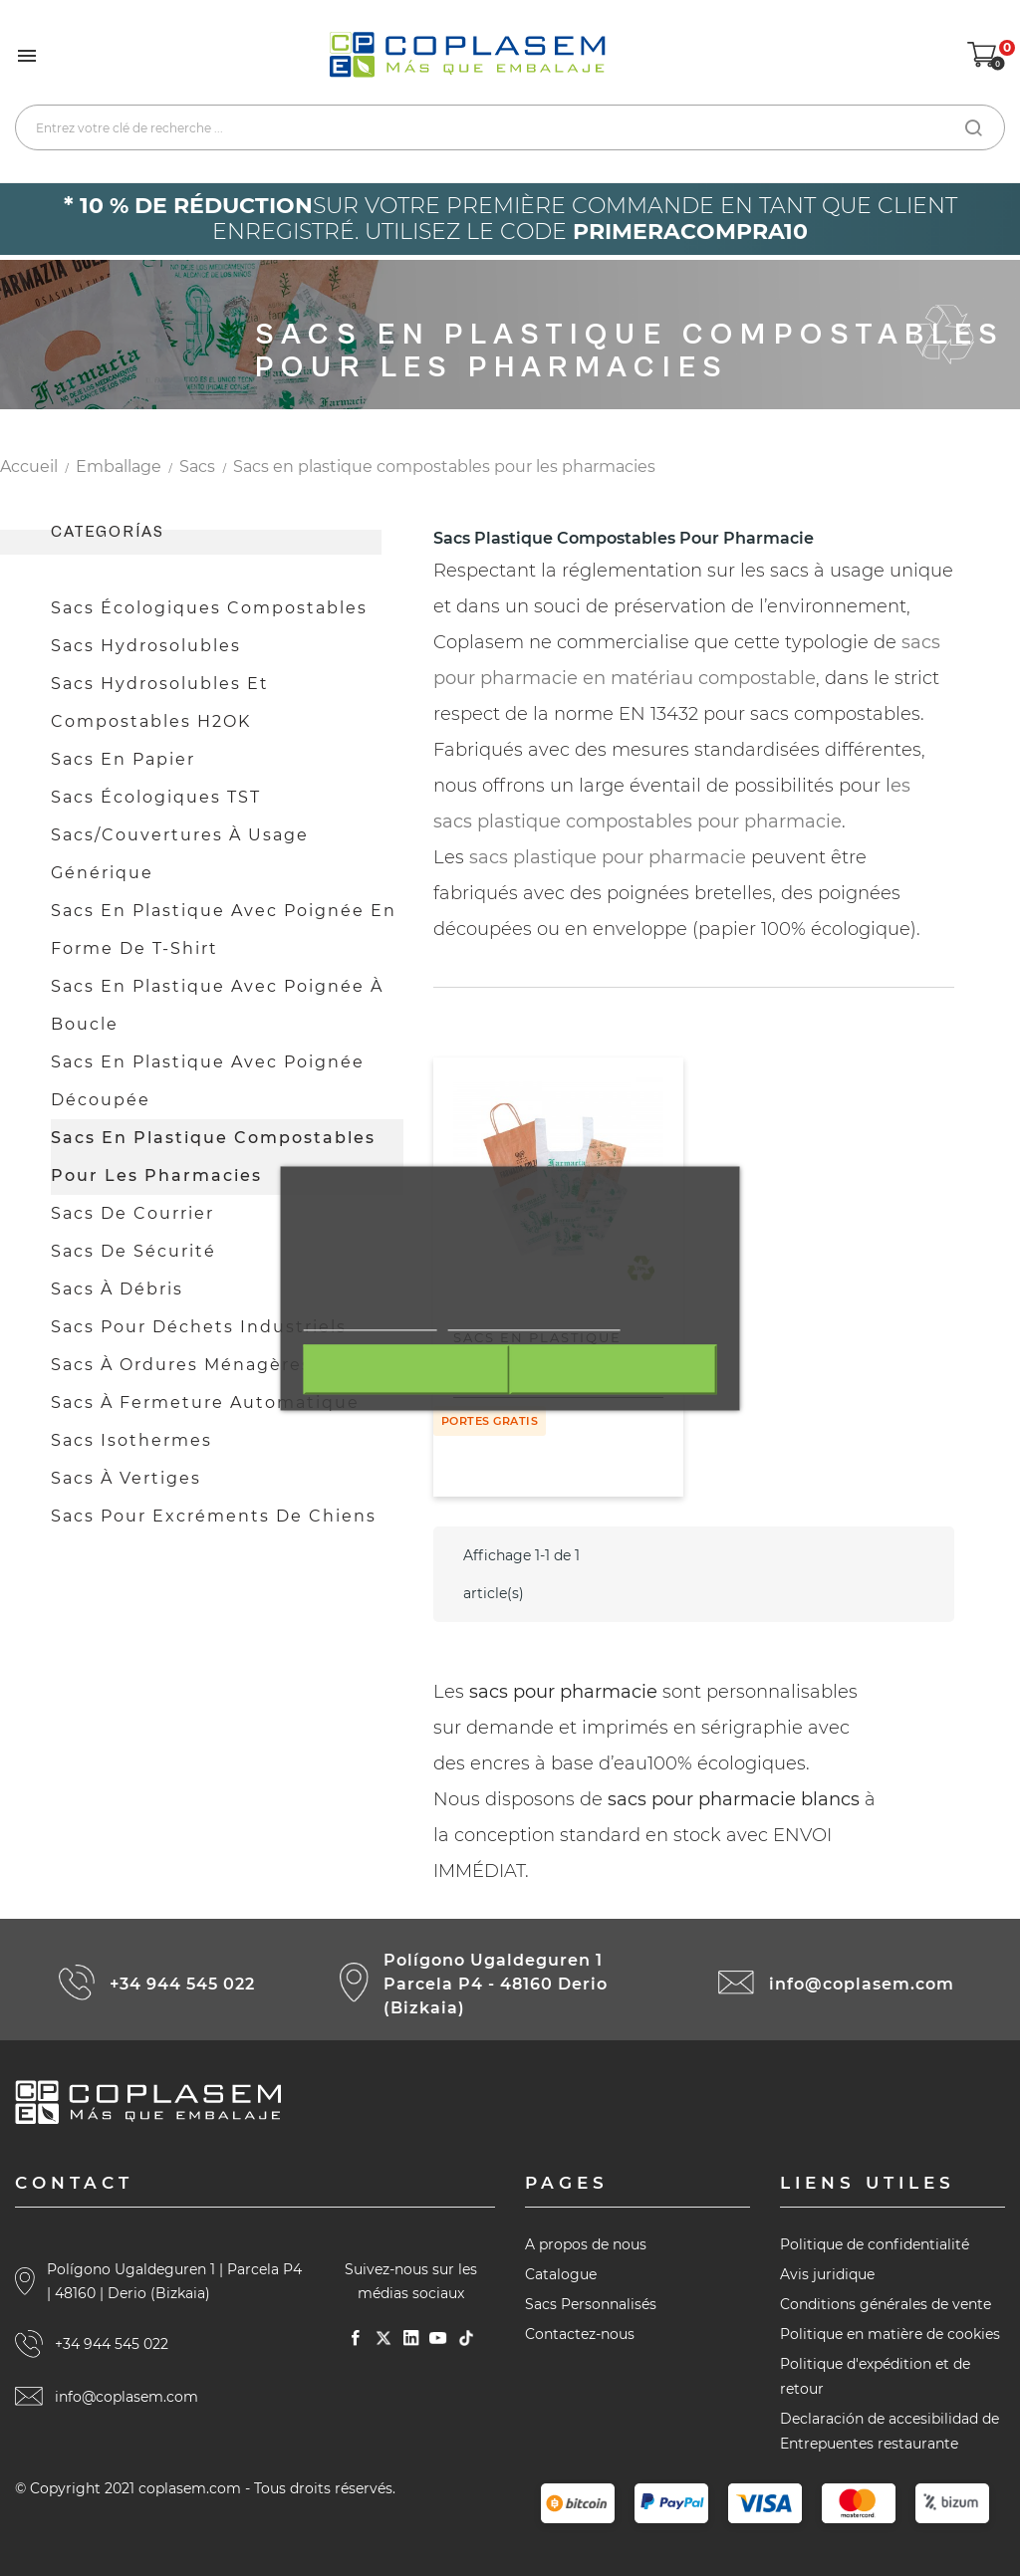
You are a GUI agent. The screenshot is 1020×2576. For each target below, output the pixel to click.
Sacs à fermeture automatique (205, 1402)
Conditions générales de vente (885, 2304)
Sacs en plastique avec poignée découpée (208, 1081)
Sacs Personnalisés (590, 2304)
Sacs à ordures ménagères (181, 1364)
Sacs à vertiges (126, 1478)
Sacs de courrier (132, 1213)
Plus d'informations (370, 1319)
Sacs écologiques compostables (209, 607)
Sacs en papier (123, 759)
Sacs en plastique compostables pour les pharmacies (213, 1156)
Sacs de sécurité (133, 1251)
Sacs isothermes (131, 1440)
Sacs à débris (117, 1289)
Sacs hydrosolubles (146, 645)
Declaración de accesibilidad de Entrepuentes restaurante (889, 2431)
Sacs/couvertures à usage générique (180, 853)
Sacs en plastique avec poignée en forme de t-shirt (223, 929)
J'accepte (615, 1369)
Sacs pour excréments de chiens (214, 1516)
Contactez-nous (580, 2334)
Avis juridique (827, 2274)
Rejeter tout (404, 1369)
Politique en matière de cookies (890, 2334)
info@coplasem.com (861, 1984)
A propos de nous (585, 2244)
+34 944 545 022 (182, 1984)
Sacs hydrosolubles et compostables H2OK (160, 702)
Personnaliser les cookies (534, 1319)
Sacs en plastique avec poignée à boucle (217, 1005)
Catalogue (561, 2274)
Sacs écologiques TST (156, 797)
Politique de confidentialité (874, 2244)
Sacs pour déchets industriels (199, 1326)
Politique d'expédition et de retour (875, 2376)
